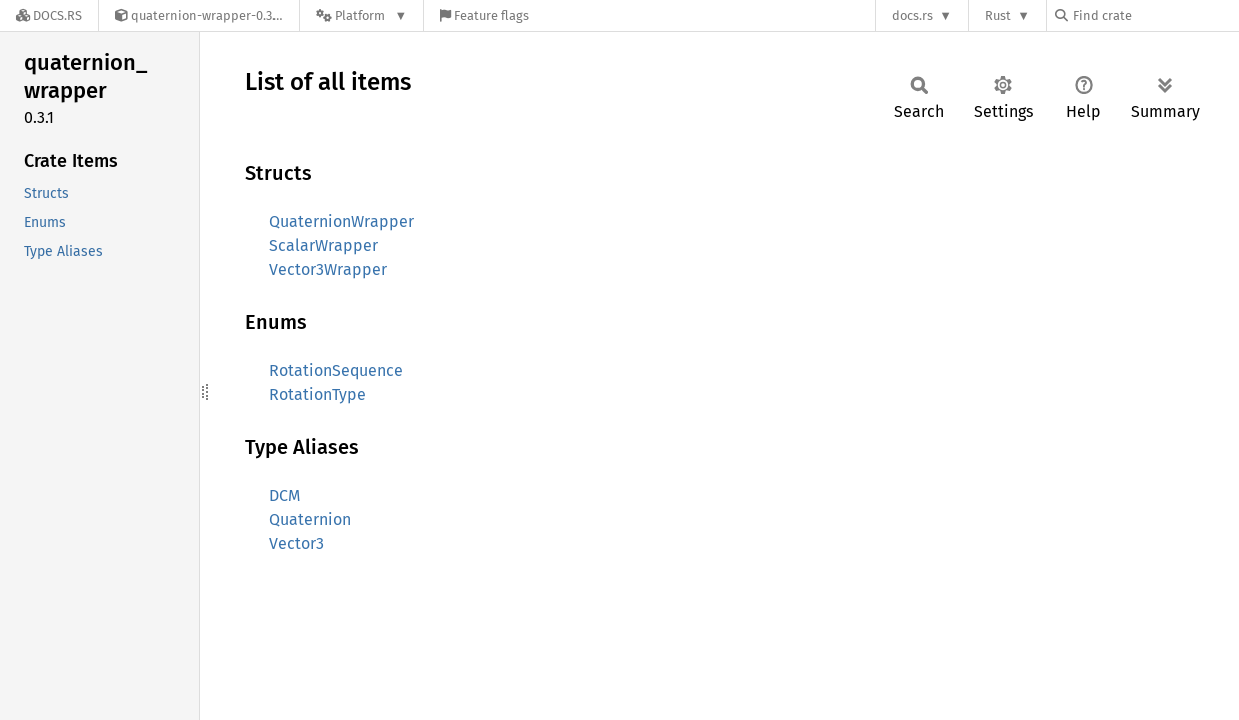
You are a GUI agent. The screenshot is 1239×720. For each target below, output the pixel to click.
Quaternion (310, 519)
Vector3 (296, 543)
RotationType (317, 394)
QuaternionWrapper (341, 221)
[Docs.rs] (49, 15)
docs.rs (912, 15)
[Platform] (361, 15)
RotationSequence (336, 370)
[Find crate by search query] (1155, 15)
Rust (998, 15)
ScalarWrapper (323, 245)
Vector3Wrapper (328, 269)
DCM (285, 495)
